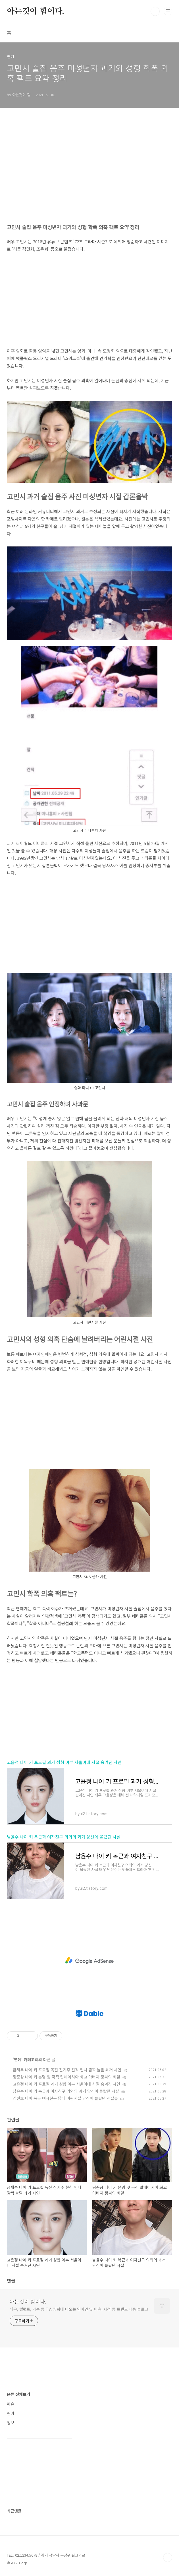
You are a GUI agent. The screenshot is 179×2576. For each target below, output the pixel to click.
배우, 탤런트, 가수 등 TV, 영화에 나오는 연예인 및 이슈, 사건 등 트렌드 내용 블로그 (79, 2309)
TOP (167, 2557)
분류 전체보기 (18, 2394)
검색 (155, 11)
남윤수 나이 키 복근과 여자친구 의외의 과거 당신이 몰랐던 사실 (63, 1837)
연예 (17, 2059)
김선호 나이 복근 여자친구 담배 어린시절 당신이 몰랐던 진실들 (65, 2098)
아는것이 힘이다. (35, 11)
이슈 (10, 2404)
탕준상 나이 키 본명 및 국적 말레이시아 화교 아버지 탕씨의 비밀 (66, 2077)
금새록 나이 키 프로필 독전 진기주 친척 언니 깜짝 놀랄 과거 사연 (67, 2070)
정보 (10, 2422)
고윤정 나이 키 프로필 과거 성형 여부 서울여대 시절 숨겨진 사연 (64, 1762)
